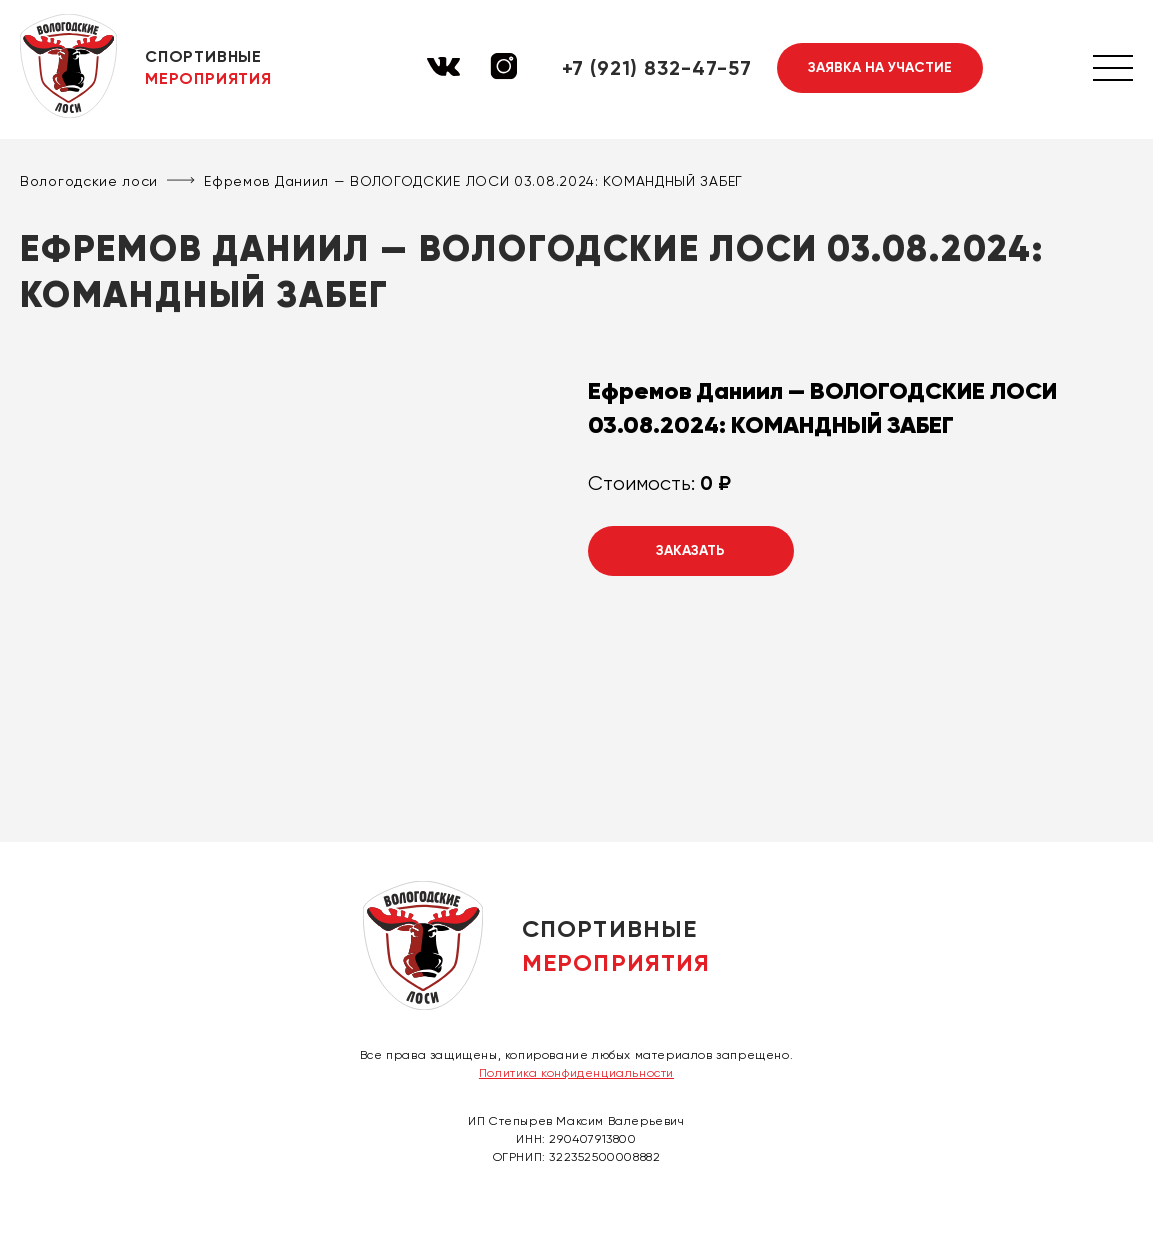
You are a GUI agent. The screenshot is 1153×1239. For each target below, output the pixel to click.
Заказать (690, 550)
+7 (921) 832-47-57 (657, 68)
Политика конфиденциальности (576, 1073)
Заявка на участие (880, 67)
